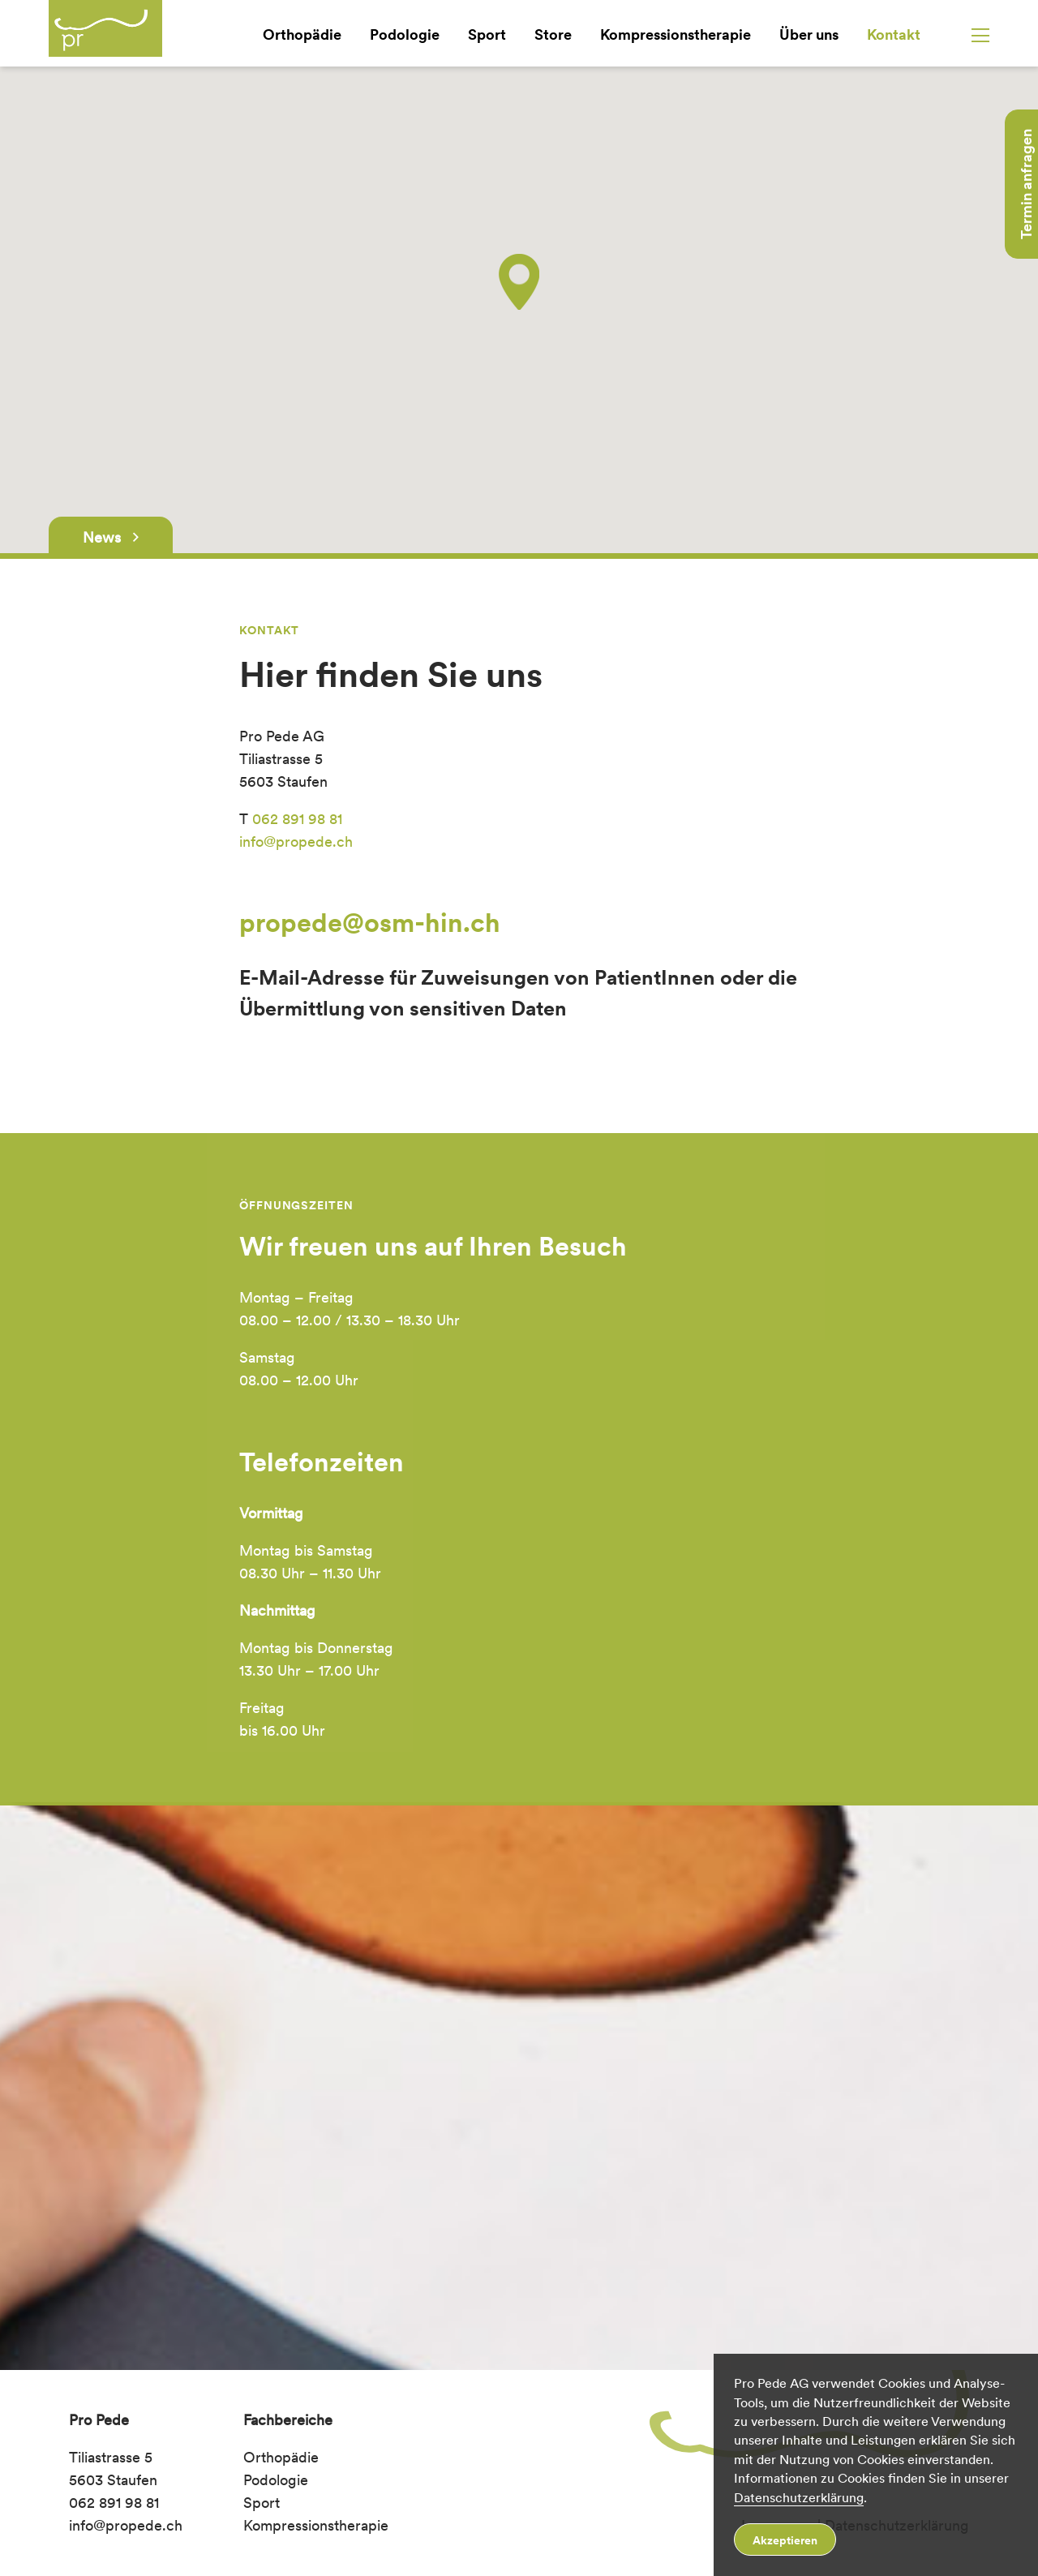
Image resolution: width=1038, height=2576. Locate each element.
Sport (487, 34)
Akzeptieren (785, 2540)
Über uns (809, 34)
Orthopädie (302, 34)
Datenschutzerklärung (799, 2497)
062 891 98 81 (297, 818)
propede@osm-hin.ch (369, 922)
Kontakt (893, 34)
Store (553, 34)
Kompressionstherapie (675, 34)
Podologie (405, 34)
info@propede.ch (296, 841)
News (111, 537)
